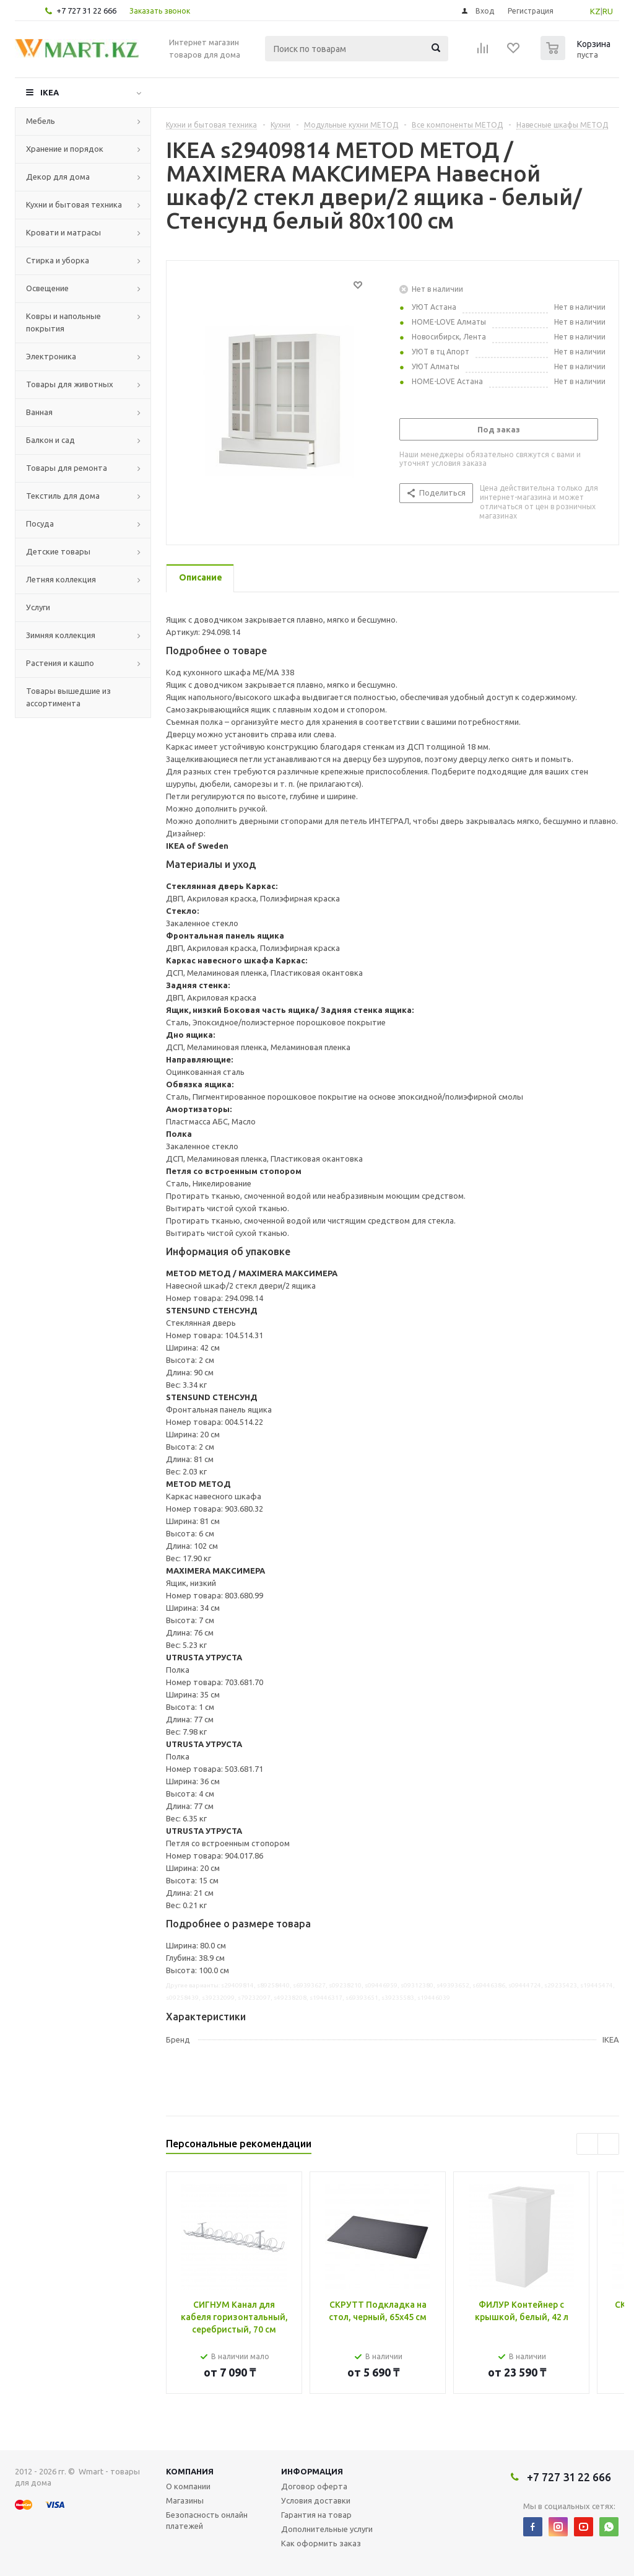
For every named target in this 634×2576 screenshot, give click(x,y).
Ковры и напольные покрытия (63, 322)
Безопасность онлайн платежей (207, 2520)
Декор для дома (58, 176)
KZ (595, 11)
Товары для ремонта (66, 467)
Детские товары (58, 551)
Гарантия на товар (316, 2514)
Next (608, 2144)
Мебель (40, 120)
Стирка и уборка (57, 260)
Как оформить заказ (321, 2543)
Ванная (39, 412)
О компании (188, 2486)
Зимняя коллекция (60, 635)
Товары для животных (69, 384)
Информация (312, 2471)
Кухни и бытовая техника (74, 204)
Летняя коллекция (61, 579)
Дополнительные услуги (327, 2529)
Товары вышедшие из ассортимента (68, 697)
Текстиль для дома (63, 495)
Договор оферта (314, 2486)
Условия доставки (315, 2500)
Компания (190, 2471)
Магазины (185, 2500)
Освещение (47, 288)
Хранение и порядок (64, 148)
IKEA (49, 92)
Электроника (51, 356)
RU (607, 11)
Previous (587, 2144)
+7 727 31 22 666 (86, 10)
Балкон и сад (50, 440)
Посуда (40, 523)
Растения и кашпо (60, 663)
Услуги (38, 607)
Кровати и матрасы (63, 232)
